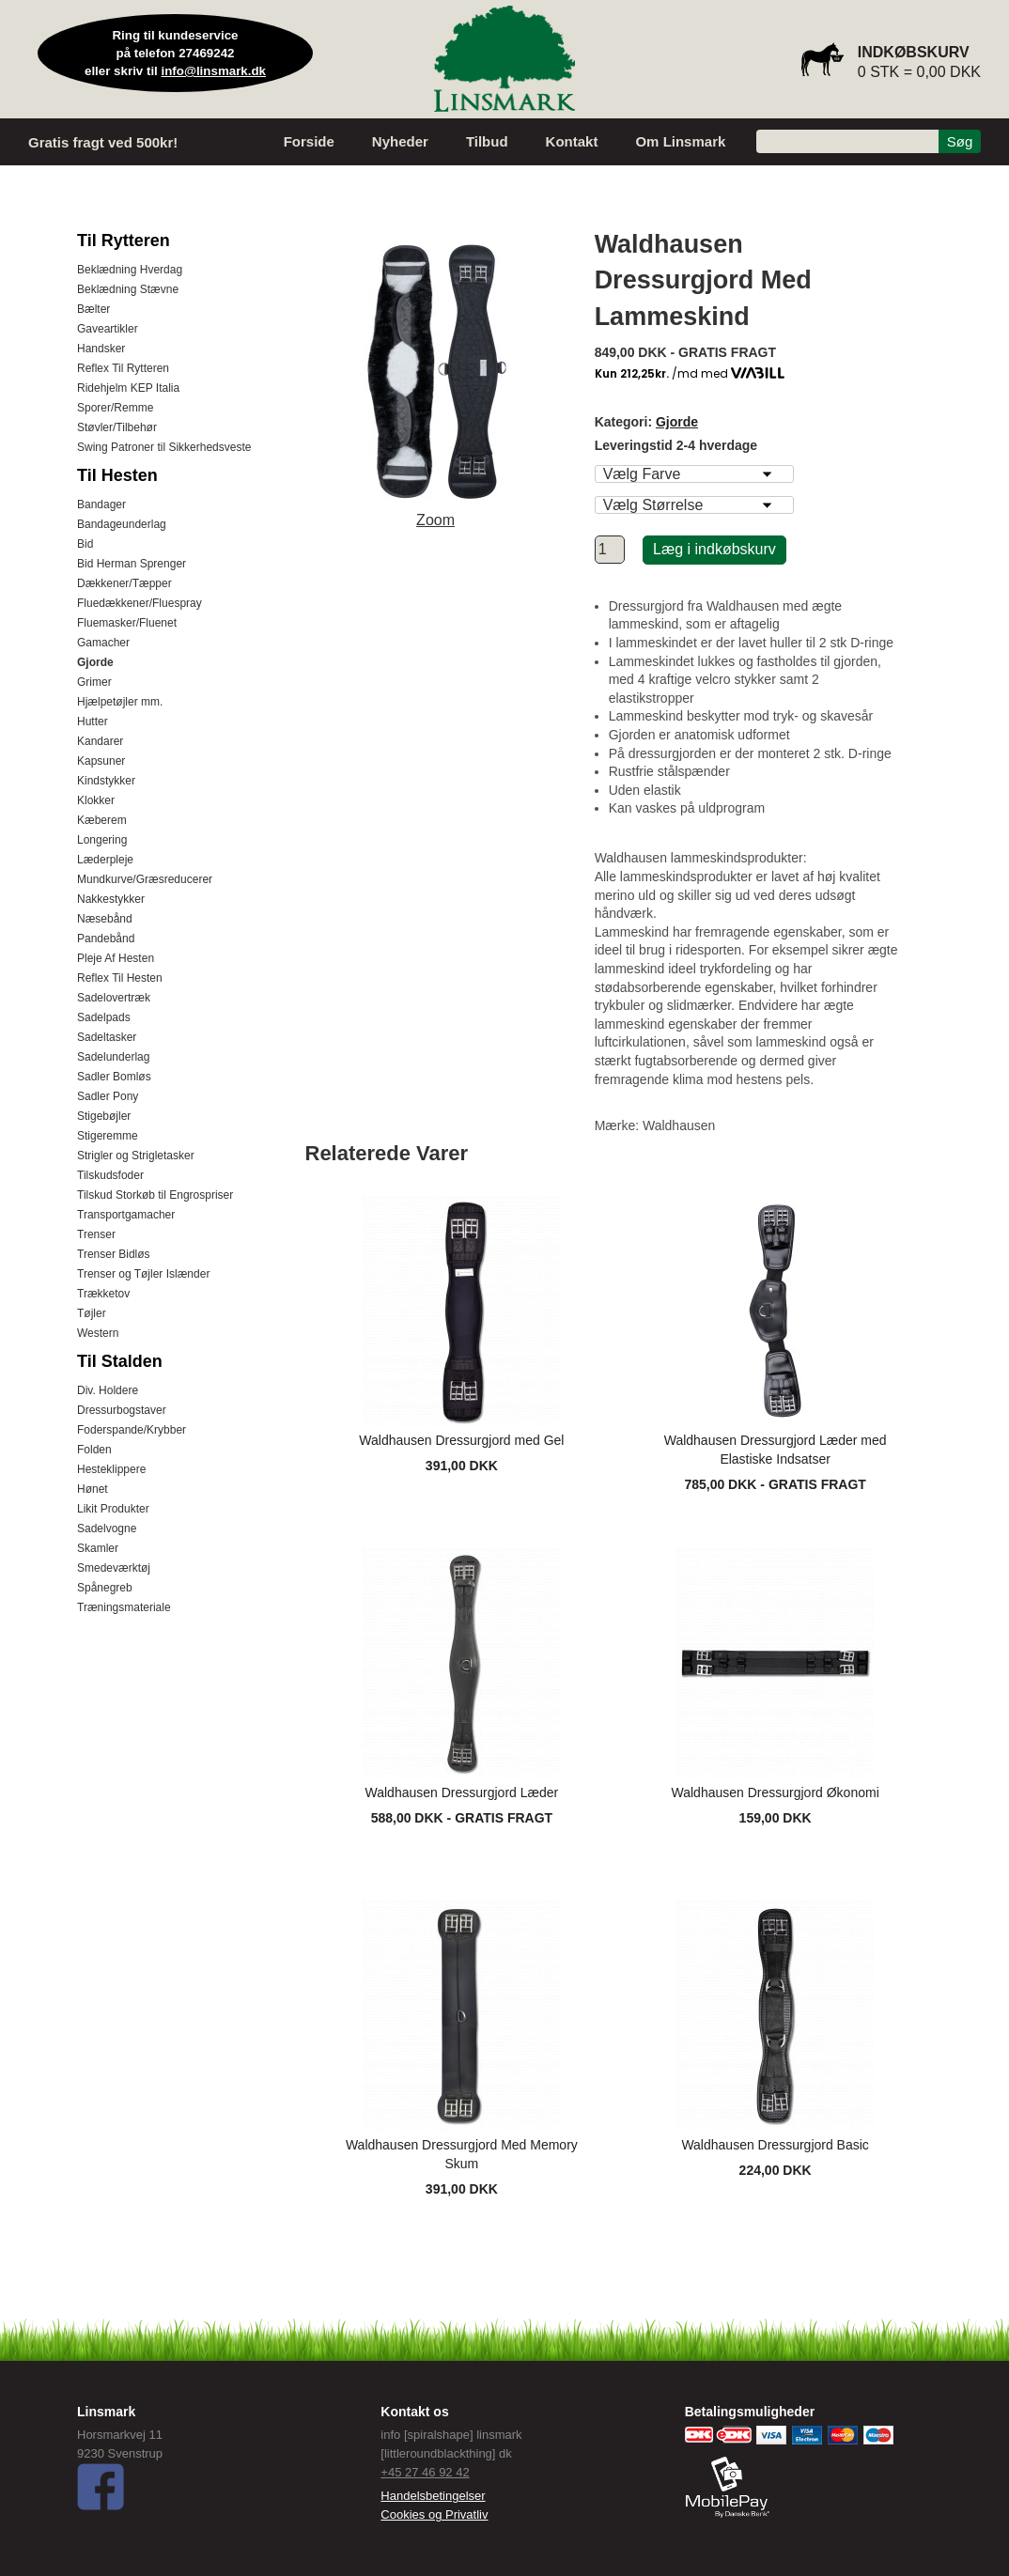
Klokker (96, 800)
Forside (309, 141)
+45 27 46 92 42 (424, 2472)
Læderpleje (105, 859)
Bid (85, 544)
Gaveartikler (107, 328)
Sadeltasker (106, 1037)
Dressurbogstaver (121, 1410)
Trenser (96, 1234)
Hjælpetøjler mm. (120, 701)
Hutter (92, 721)
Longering (102, 839)
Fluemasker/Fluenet (127, 622)
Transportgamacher (126, 1214)
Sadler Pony (107, 1096)
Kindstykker (106, 780)
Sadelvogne (106, 1528)
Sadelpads (104, 1017)
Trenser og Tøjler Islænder (143, 1273)
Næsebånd (104, 918)
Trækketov (103, 1293)
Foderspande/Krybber (131, 1429)
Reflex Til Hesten (120, 978)
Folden (94, 1449)
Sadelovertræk (113, 997)
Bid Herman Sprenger (131, 563)
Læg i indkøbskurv (714, 549)
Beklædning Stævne (128, 289)
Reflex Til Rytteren (123, 368)
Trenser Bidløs (113, 1254)
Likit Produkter (113, 1508)
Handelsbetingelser (432, 2496)
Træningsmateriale (124, 1607)
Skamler (97, 1548)
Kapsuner (101, 761)
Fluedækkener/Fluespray (139, 603)
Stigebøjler (104, 1116)
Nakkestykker (111, 899)
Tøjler (91, 1313)
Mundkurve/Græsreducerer (144, 879)
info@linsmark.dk (214, 71)
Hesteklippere (111, 1469)
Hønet (92, 1489)
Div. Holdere (107, 1390)
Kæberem (102, 820)
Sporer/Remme (115, 407)
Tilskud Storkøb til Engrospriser (155, 1195)
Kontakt (572, 141)
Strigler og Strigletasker (135, 1155)
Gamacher (103, 642)
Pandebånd (105, 938)
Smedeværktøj (113, 1568)
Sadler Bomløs (114, 1076)
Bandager (101, 504)
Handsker (101, 348)
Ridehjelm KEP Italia (128, 388)
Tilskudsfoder (110, 1175)
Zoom (435, 520)
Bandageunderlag (121, 524)
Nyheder (400, 141)
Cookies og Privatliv (434, 2514)
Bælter (93, 309)
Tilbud (487, 141)
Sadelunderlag (113, 1056)
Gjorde (95, 662)
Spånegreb (104, 1587)
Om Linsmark (680, 141)
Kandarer (100, 741)
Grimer (94, 682)
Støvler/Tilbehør (117, 427)
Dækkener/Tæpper (124, 583)
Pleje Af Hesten (115, 958)
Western (97, 1333)
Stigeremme (107, 1135)
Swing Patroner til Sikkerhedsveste (164, 447)
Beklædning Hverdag (129, 269)
